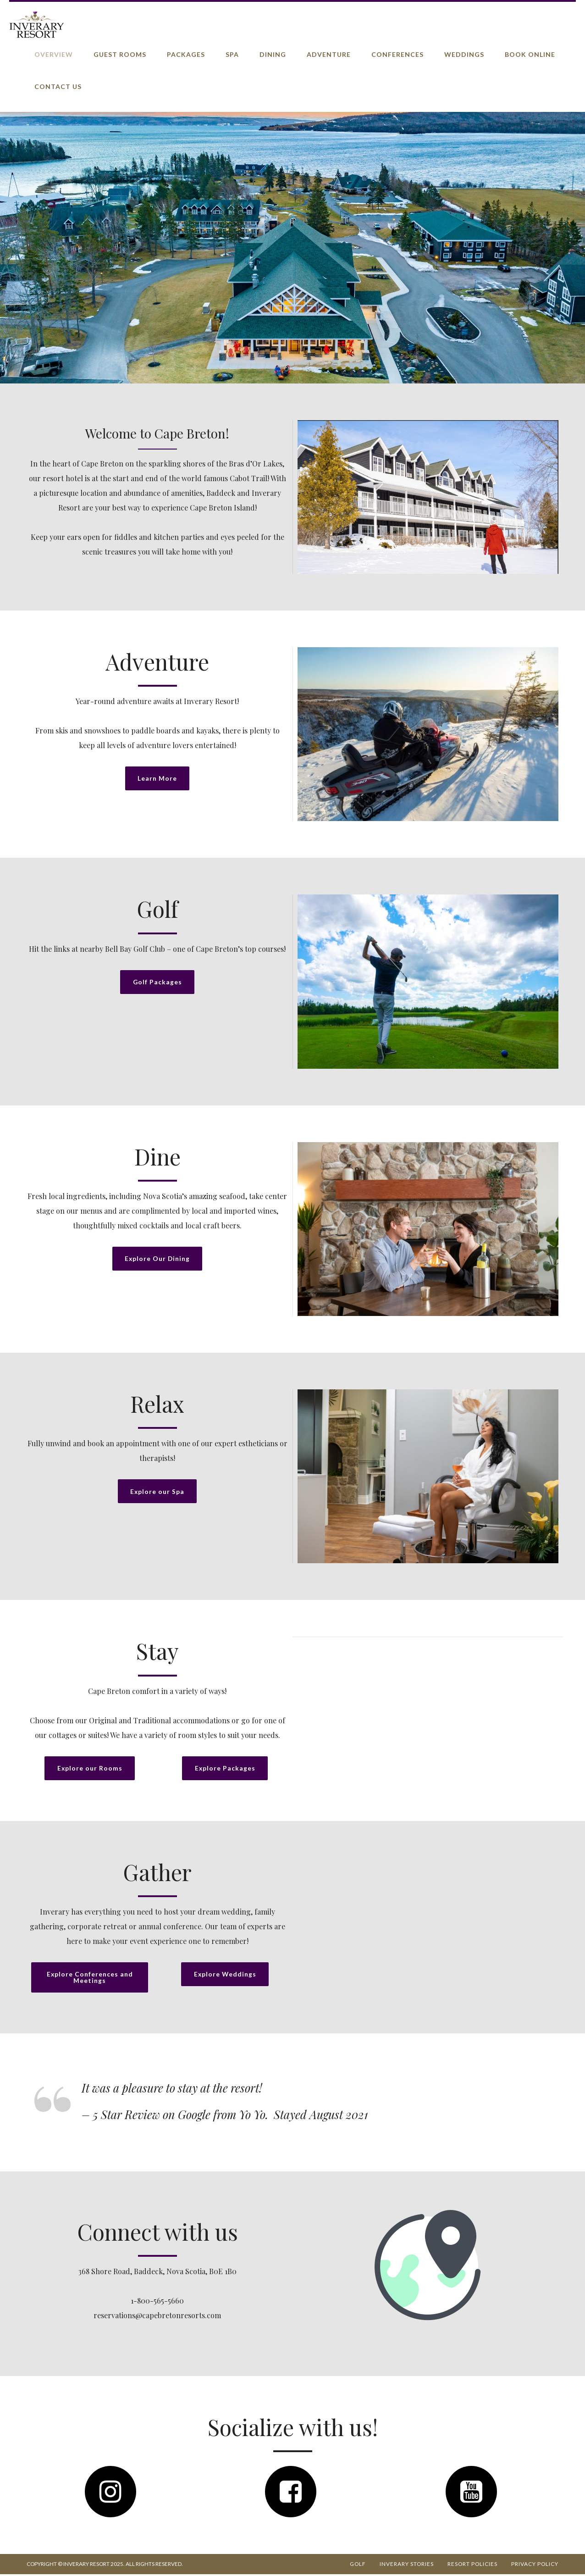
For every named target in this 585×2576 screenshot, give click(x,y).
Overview (53, 54)
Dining (272, 54)
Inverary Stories (407, 2565)
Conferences (397, 54)
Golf (358, 2565)
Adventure (329, 54)
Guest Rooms (120, 54)
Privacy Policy (534, 2565)
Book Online (530, 54)
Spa (232, 54)
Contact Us (58, 86)
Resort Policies (472, 2565)
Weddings (464, 54)
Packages (186, 54)
